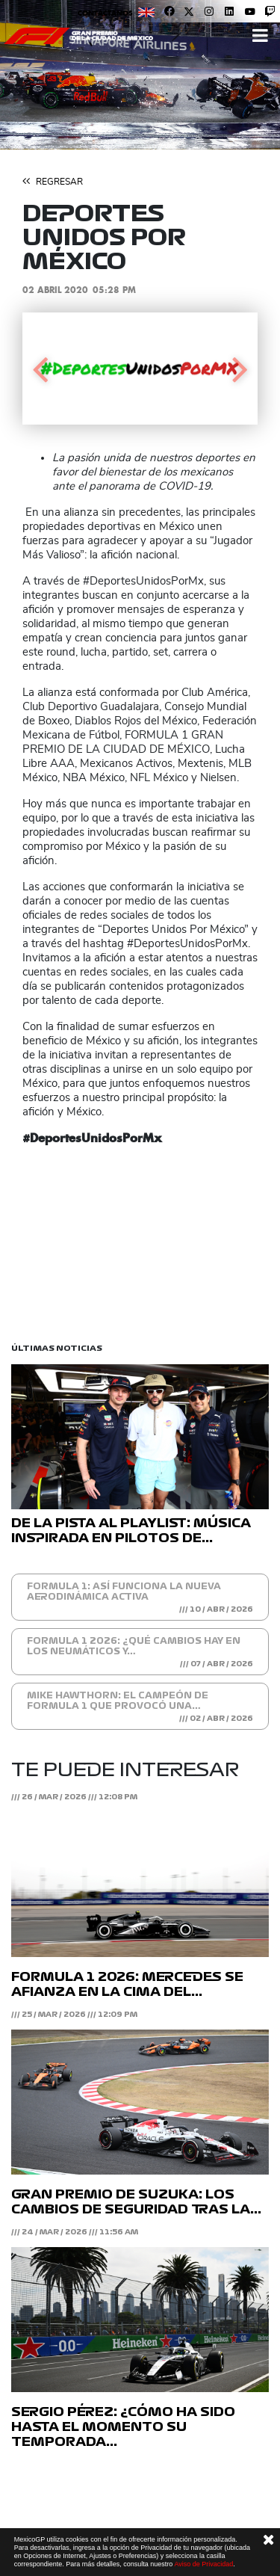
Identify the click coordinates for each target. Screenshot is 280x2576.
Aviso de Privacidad (203, 2564)
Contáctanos (105, 13)
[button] (39, 368)
